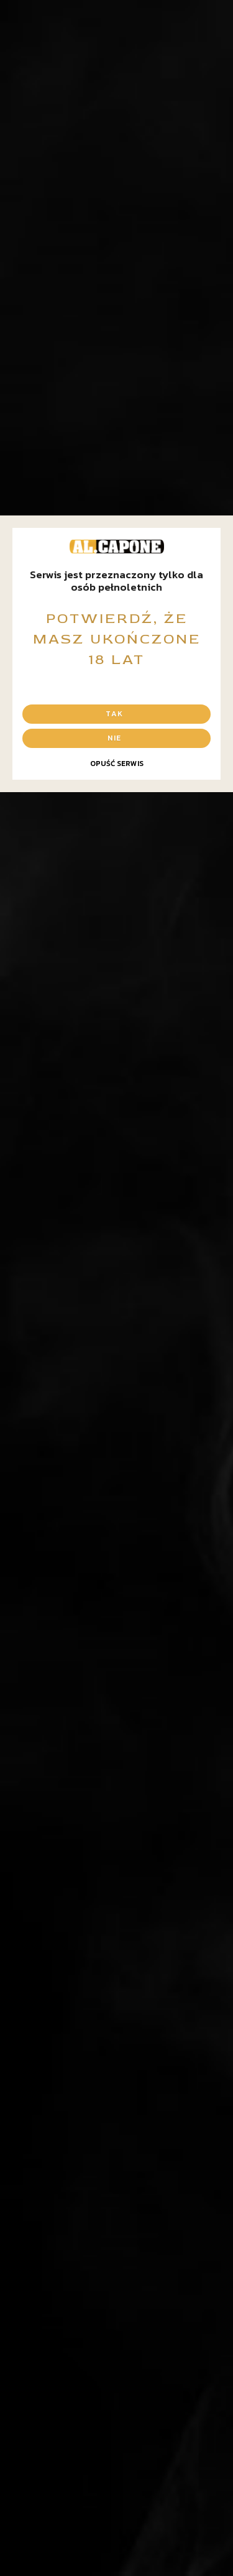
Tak (114, 713)
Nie (114, 738)
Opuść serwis (117, 763)
